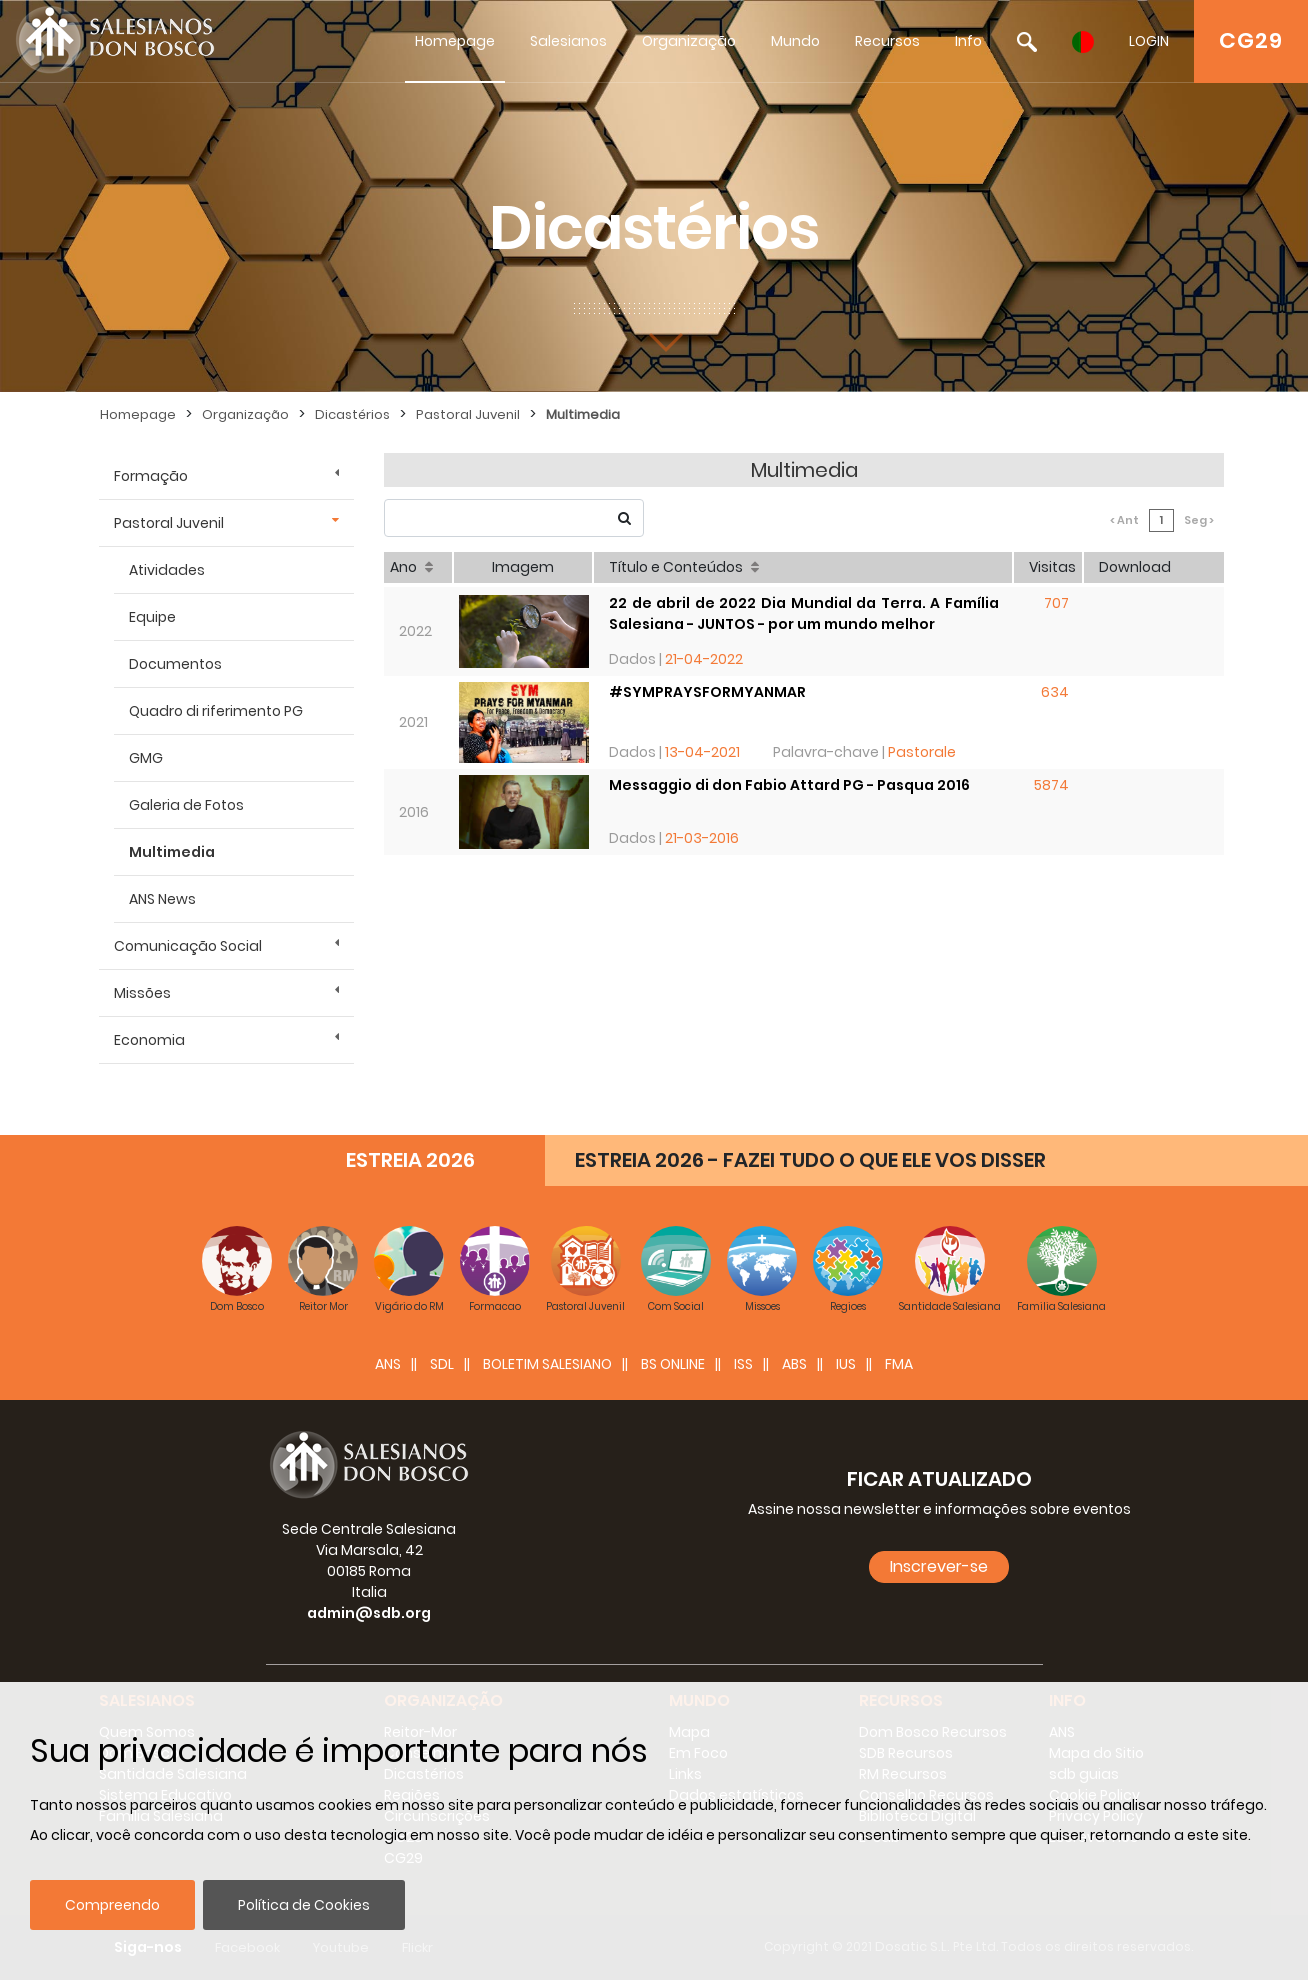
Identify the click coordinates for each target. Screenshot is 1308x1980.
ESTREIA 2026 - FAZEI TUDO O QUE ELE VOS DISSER (810, 1160)
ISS (743, 1364)
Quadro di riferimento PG (216, 711)
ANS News (162, 899)
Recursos (887, 41)
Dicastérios (352, 414)
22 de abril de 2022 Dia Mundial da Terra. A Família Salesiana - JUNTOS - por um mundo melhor (804, 613)
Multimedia (583, 414)
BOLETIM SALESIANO (547, 1364)
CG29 (1251, 40)
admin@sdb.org (369, 1613)
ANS (388, 1364)
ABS (794, 1364)
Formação (151, 476)
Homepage (455, 41)
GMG (146, 758)
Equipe (152, 617)
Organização (689, 41)
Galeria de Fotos (186, 805)
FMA (899, 1364)
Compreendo (112, 1905)
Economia (149, 1040)
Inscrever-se (939, 1566)
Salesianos (568, 41)
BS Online (673, 1364)
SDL (442, 1364)
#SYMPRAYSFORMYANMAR (707, 692)
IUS (846, 1364)
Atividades (167, 570)
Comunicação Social (188, 946)
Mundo (795, 41)
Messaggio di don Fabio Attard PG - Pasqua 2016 (789, 785)
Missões (142, 993)
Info (968, 41)
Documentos (175, 664)
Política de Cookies (304, 1905)
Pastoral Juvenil (468, 414)
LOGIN (1149, 41)
